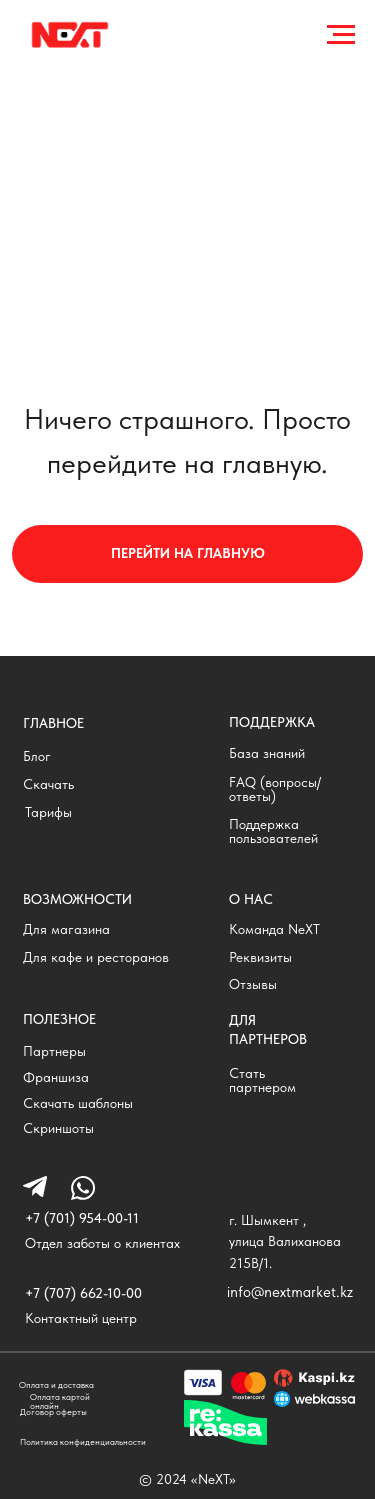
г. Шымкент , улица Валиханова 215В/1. (285, 1241)
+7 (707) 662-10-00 (83, 1293)
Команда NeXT (274, 929)
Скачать (48, 784)
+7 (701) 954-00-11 (82, 1218)
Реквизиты (260, 957)
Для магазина (66, 929)
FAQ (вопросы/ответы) (275, 789)
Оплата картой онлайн (60, 1401)
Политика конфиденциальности (83, 1441)
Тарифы (48, 812)
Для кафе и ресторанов (96, 957)
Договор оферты (53, 1411)
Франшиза (56, 1077)
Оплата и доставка (56, 1384)
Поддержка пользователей (273, 831)
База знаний (267, 753)
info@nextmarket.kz (290, 1292)
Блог (37, 756)
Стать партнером (262, 1080)
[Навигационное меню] (341, 35)
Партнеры (54, 1051)
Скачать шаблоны (78, 1103)
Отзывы (253, 984)
